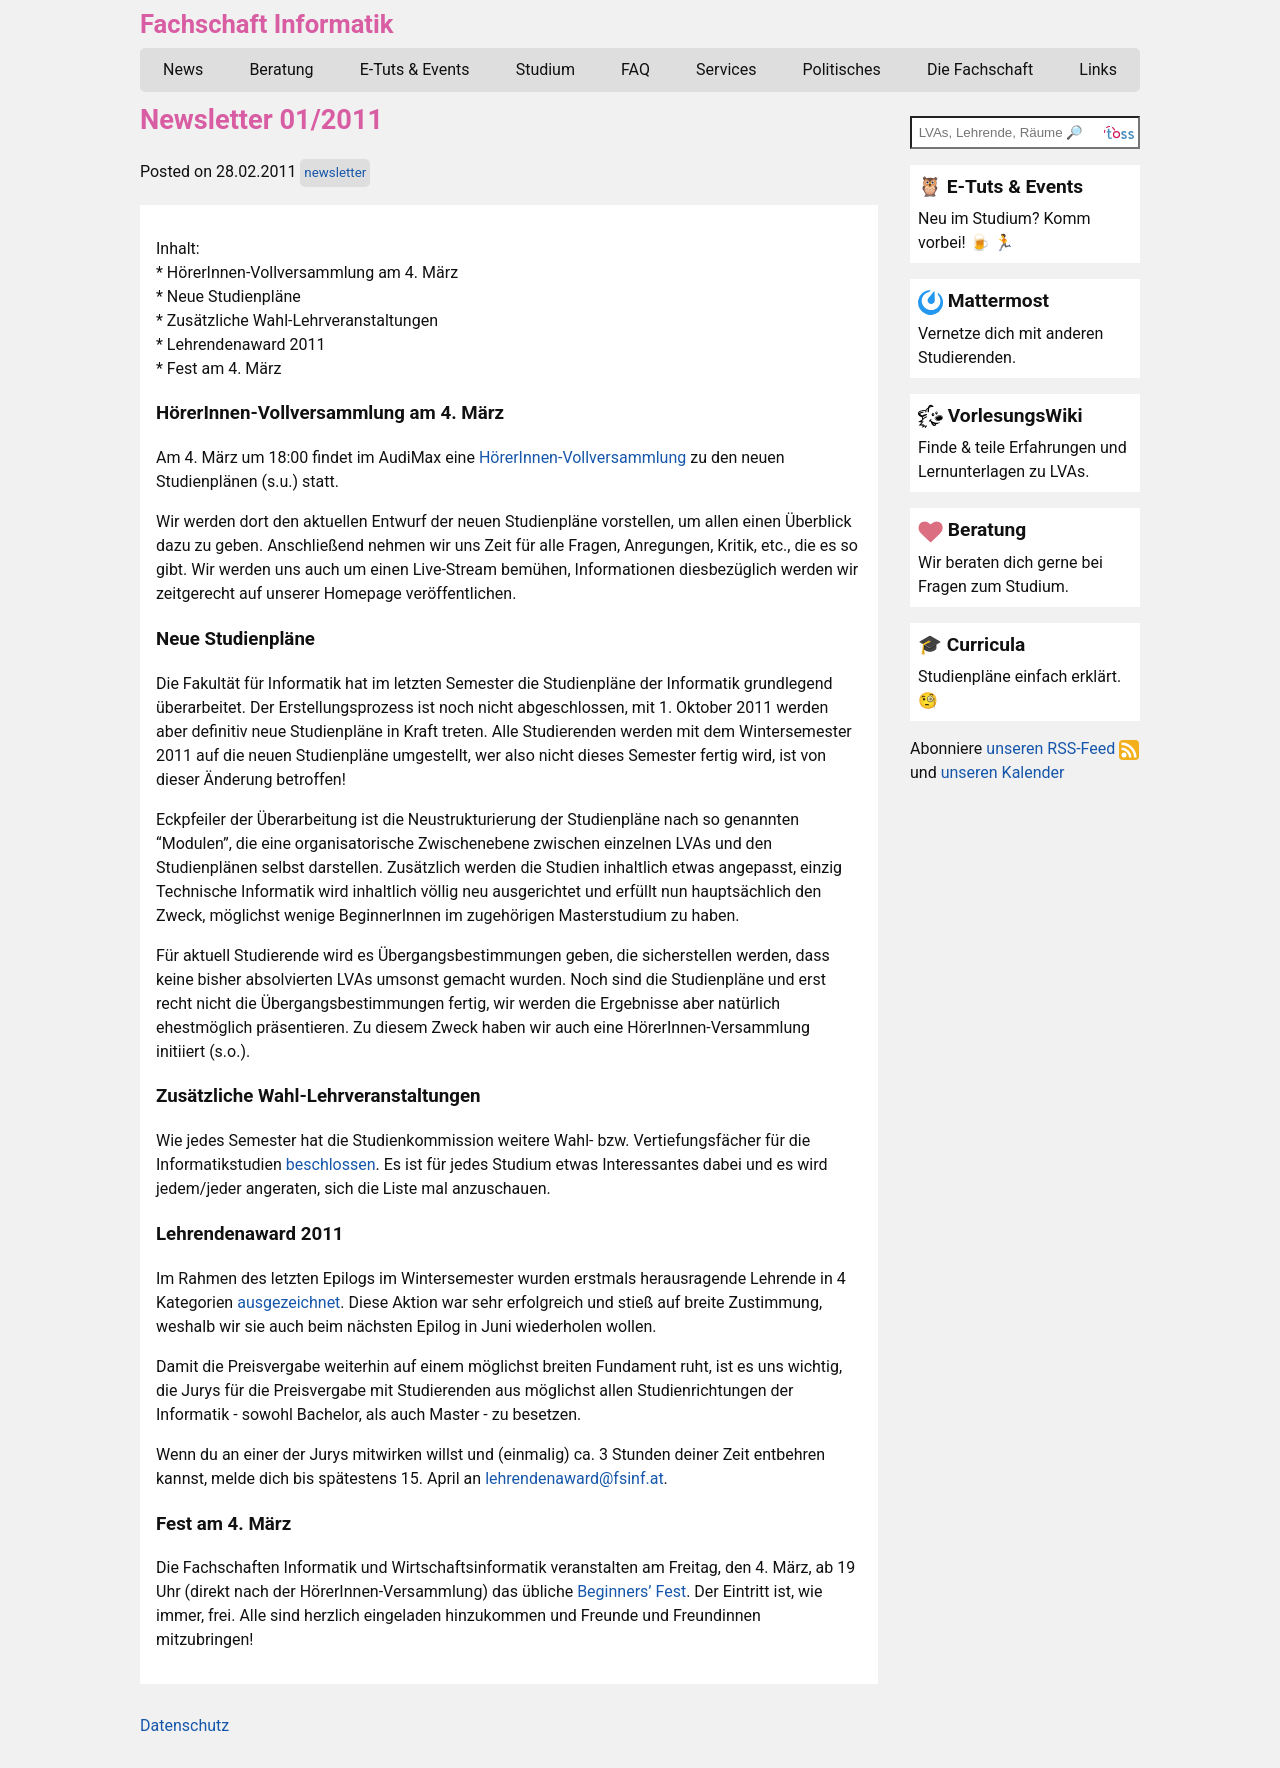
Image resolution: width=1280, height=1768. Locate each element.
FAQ (635, 69)
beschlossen (331, 1164)
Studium (545, 69)
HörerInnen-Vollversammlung (582, 457)
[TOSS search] (1025, 132)
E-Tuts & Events (415, 69)
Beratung (281, 69)
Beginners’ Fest (631, 1591)
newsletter (335, 172)
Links (1098, 69)
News (183, 69)
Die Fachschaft (980, 69)
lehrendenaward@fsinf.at (574, 1478)
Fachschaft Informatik (266, 24)
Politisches (842, 69)
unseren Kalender (1003, 772)
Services (726, 69)
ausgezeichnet (288, 1302)
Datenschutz (184, 1725)
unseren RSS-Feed (1062, 748)
